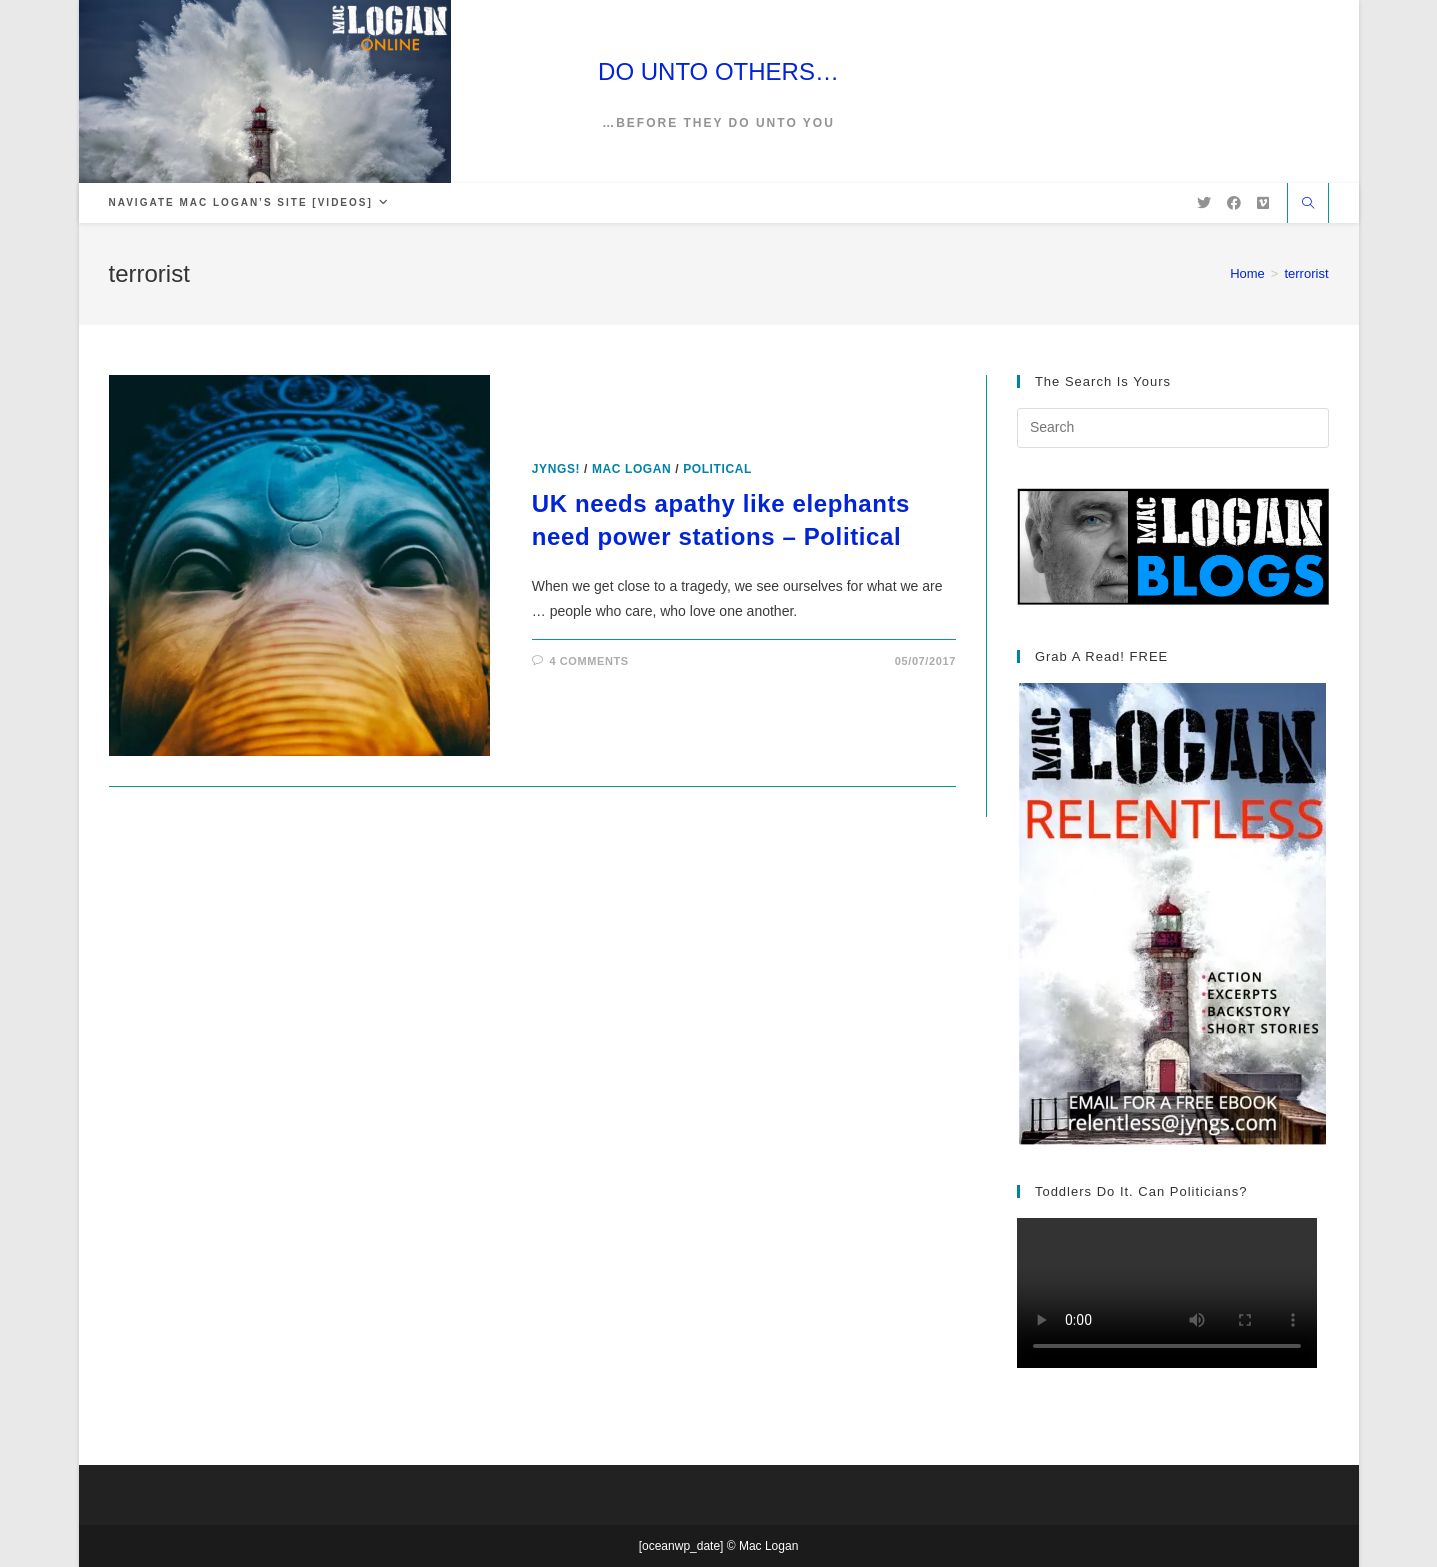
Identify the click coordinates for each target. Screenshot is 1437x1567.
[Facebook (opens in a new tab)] (1234, 203)
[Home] (1247, 273)
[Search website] (1308, 205)
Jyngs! (556, 469)
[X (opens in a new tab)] (1204, 203)
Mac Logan (631, 469)
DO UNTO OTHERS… (718, 71)
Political (717, 469)
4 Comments (588, 661)
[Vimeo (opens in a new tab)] (1263, 203)
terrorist (1306, 273)
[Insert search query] (1173, 428)
